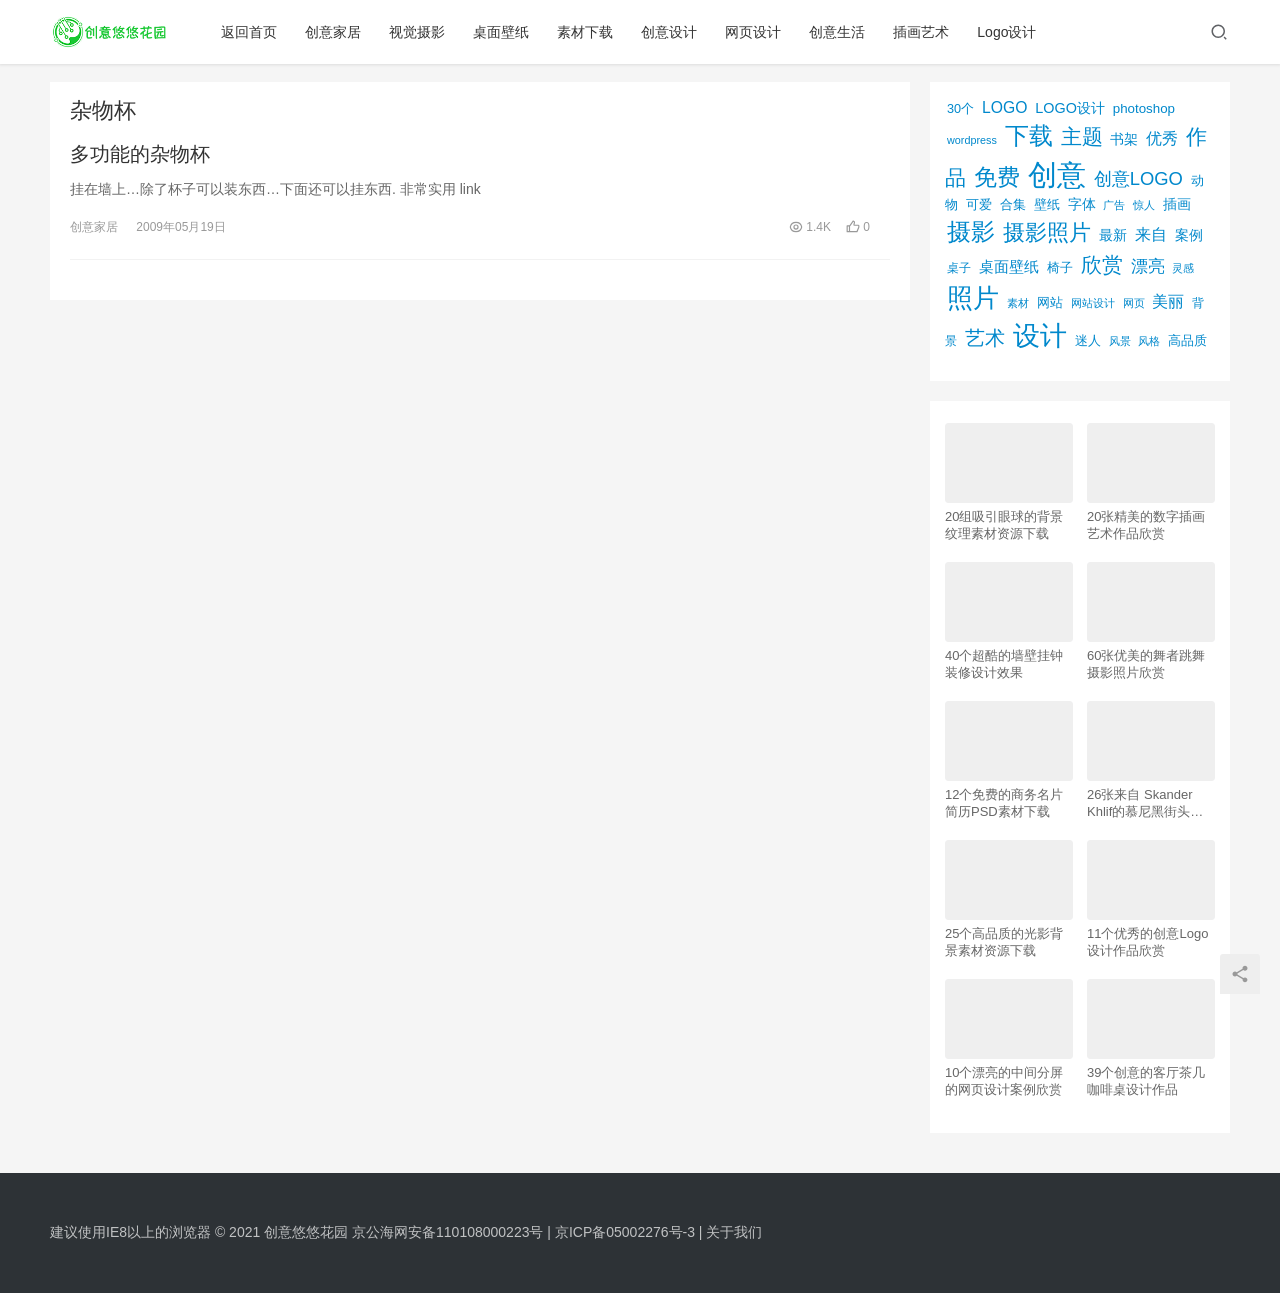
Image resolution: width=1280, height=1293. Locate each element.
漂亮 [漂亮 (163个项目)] (1148, 266)
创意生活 (837, 32)
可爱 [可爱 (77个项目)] (979, 204)
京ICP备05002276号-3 (625, 1232)
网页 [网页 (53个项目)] (1134, 303)
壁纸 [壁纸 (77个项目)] (1047, 204)
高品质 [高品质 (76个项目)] (1187, 340)
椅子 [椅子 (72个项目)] (1060, 268)
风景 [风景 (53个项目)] (1120, 341)
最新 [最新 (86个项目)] (1113, 235)
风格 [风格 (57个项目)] (1149, 341)
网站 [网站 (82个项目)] (1050, 302)
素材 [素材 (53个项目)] (1018, 303)
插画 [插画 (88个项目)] (1177, 204)
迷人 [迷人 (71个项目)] (1088, 341)
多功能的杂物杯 (140, 154)
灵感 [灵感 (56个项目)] (1183, 268)
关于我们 (734, 1232)
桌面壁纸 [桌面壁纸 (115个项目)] (1009, 266)
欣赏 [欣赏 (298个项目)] (1102, 264)
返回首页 (249, 32)
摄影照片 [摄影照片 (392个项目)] (1047, 232)
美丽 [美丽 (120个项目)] (1168, 301)
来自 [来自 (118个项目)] (1151, 234)
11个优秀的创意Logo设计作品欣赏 (1147, 942)
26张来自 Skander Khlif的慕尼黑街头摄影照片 (1145, 803)
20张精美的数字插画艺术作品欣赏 (1146, 525)
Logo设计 (1006, 32)
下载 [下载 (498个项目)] (1029, 135)
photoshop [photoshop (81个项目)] (1144, 108)
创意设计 (669, 32)
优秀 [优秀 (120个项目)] (1162, 138)
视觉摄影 (417, 32)
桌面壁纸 (501, 32)
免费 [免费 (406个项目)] (997, 177)
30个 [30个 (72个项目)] (960, 109)
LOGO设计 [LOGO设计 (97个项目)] (1070, 108)
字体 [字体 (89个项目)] (1082, 204)
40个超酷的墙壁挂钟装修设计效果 (1004, 664)
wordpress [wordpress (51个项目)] (972, 140)
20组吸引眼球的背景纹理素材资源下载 (1004, 525)
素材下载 (585, 32)
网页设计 (753, 32)
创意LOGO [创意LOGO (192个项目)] (1138, 178)
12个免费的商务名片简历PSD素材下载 (1004, 803)
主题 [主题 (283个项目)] (1082, 136)
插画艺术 (921, 32)
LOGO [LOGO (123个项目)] (1004, 107)
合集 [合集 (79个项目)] (1013, 204)
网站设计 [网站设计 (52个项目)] (1093, 303)
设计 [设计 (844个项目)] (1040, 336)
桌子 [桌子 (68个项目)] (959, 268)
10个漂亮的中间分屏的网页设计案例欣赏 (1004, 1081)
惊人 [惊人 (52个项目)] (1144, 205)
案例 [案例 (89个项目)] (1189, 235)
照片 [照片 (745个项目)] (973, 298)
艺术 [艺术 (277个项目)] (985, 338)
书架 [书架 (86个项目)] (1124, 139)
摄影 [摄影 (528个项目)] (971, 231)
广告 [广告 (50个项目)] (1114, 205)
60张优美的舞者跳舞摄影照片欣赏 (1146, 664)
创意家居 (333, 32)
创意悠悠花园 (306, 1232)
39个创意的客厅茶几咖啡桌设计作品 (1146, 1081)
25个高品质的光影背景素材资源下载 (1004, 942)
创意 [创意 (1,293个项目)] (1057, 174)
